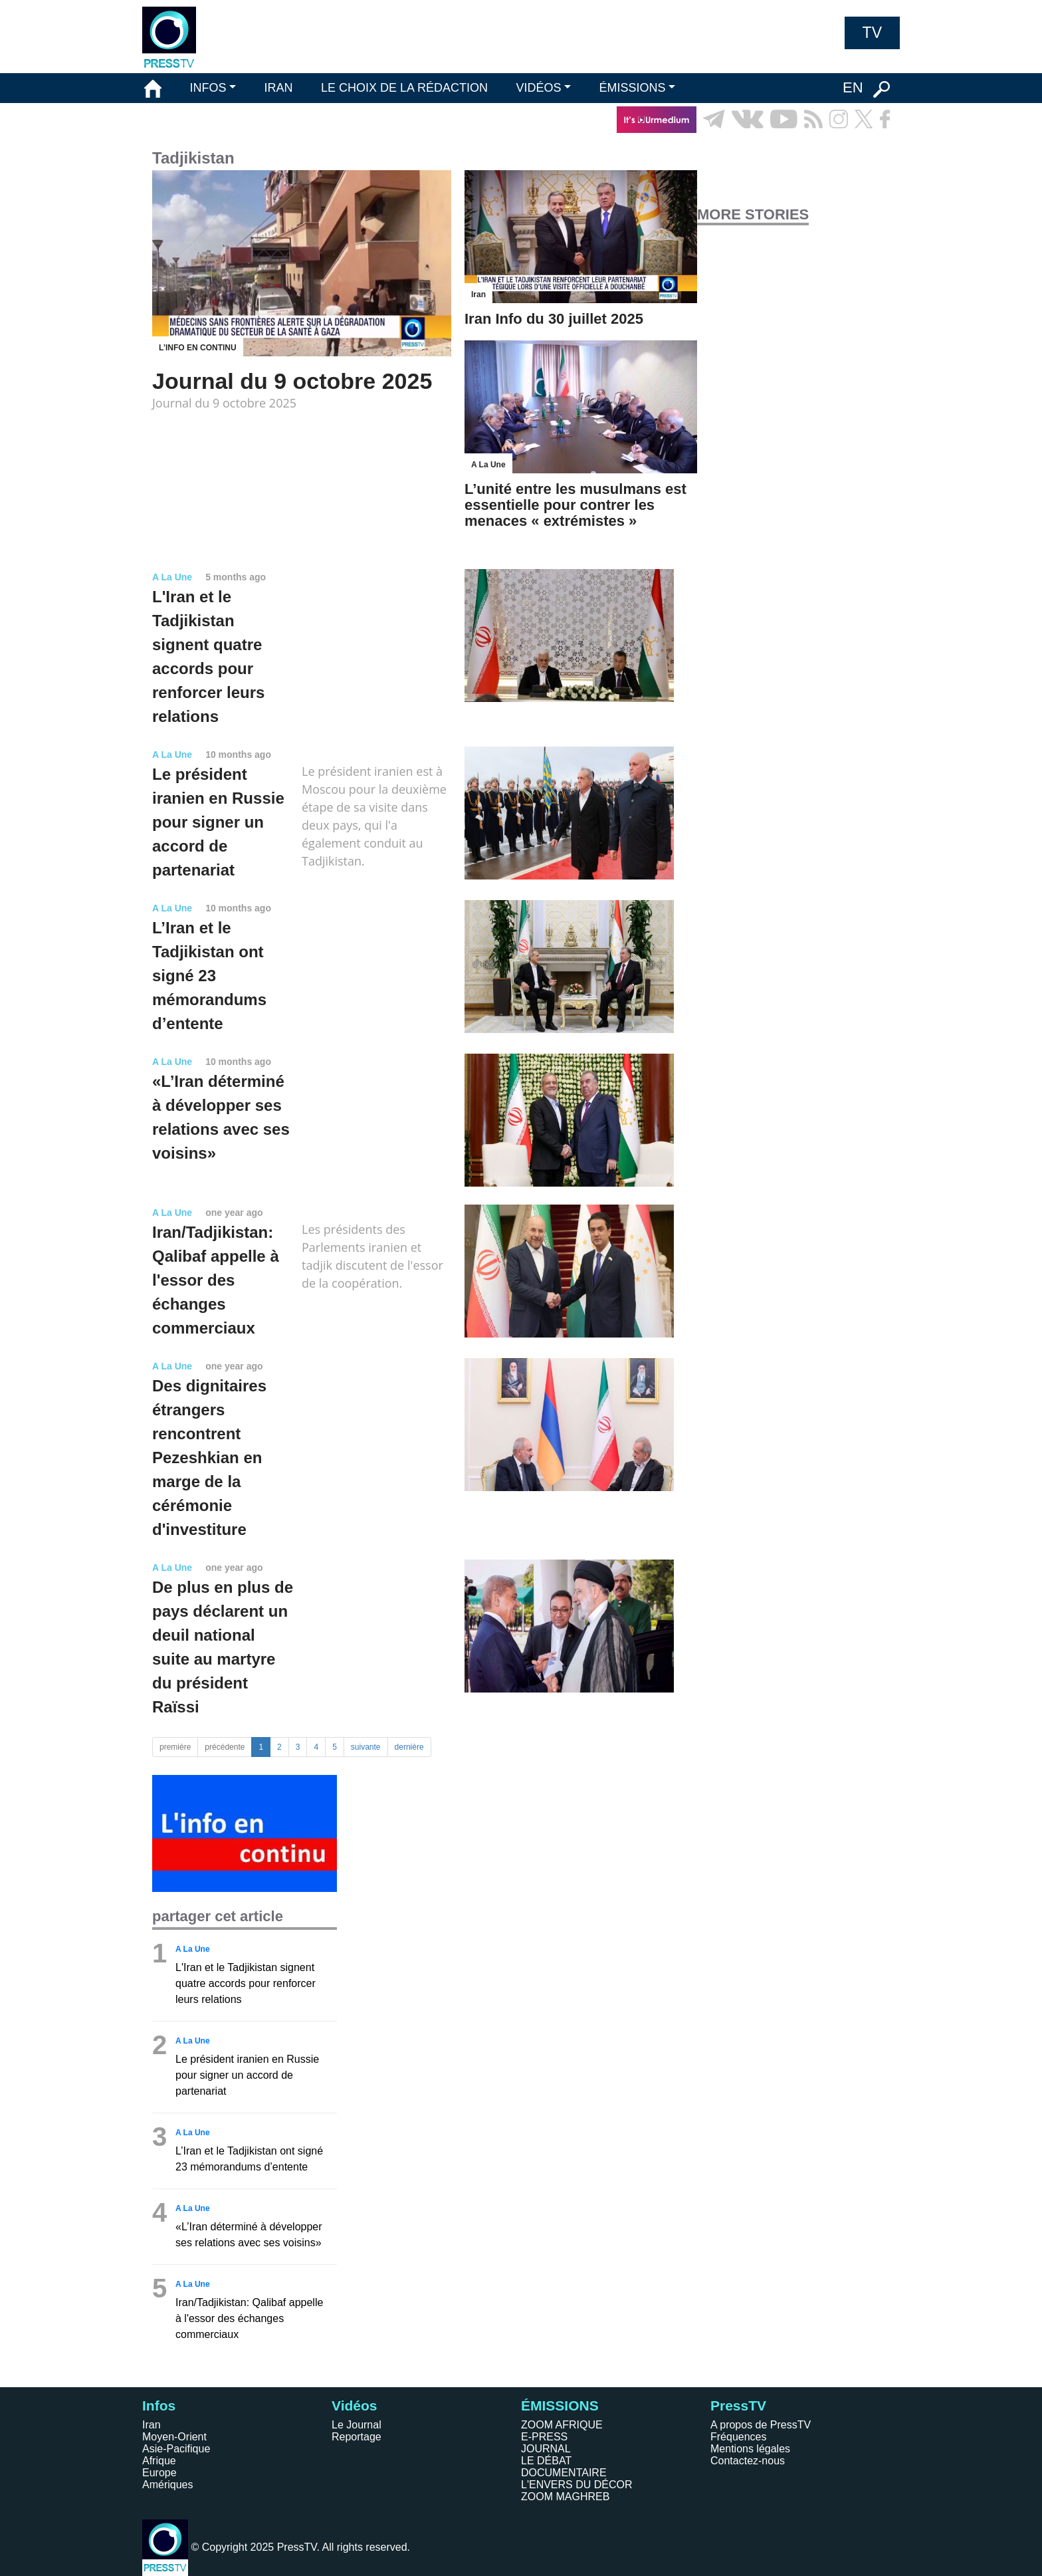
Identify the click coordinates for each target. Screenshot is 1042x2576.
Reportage (356, 2436)
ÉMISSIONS (632, 87)
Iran (151, 2424)
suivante (366, 1747)
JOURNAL (546, 2448)
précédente (225, 1747)
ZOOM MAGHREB (565, 2496)
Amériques (167, 2484)
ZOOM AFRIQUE (562, 2424)
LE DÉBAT (546, 2460)
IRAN (278, 87)
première (175, 1747)
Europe (159, 2472)
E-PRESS (544, 2436)
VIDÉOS (538, 87)
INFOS (207, 87)
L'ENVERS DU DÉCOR (577, 2484)
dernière (409, 1747)
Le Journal (356, 2424)
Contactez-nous (747, 2460)
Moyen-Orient (174, 2436)
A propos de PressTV (760, 2424)
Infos (158, 2405)
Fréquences (738, 2436)
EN (853, 87)
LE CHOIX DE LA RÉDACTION (404, 87)
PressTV (738, 2405)
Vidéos (354, 2405)
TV (872, 32)
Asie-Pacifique (176, 2448)
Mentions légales (750, 2448)
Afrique (159, 2460)
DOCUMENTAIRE (564, 2472)
